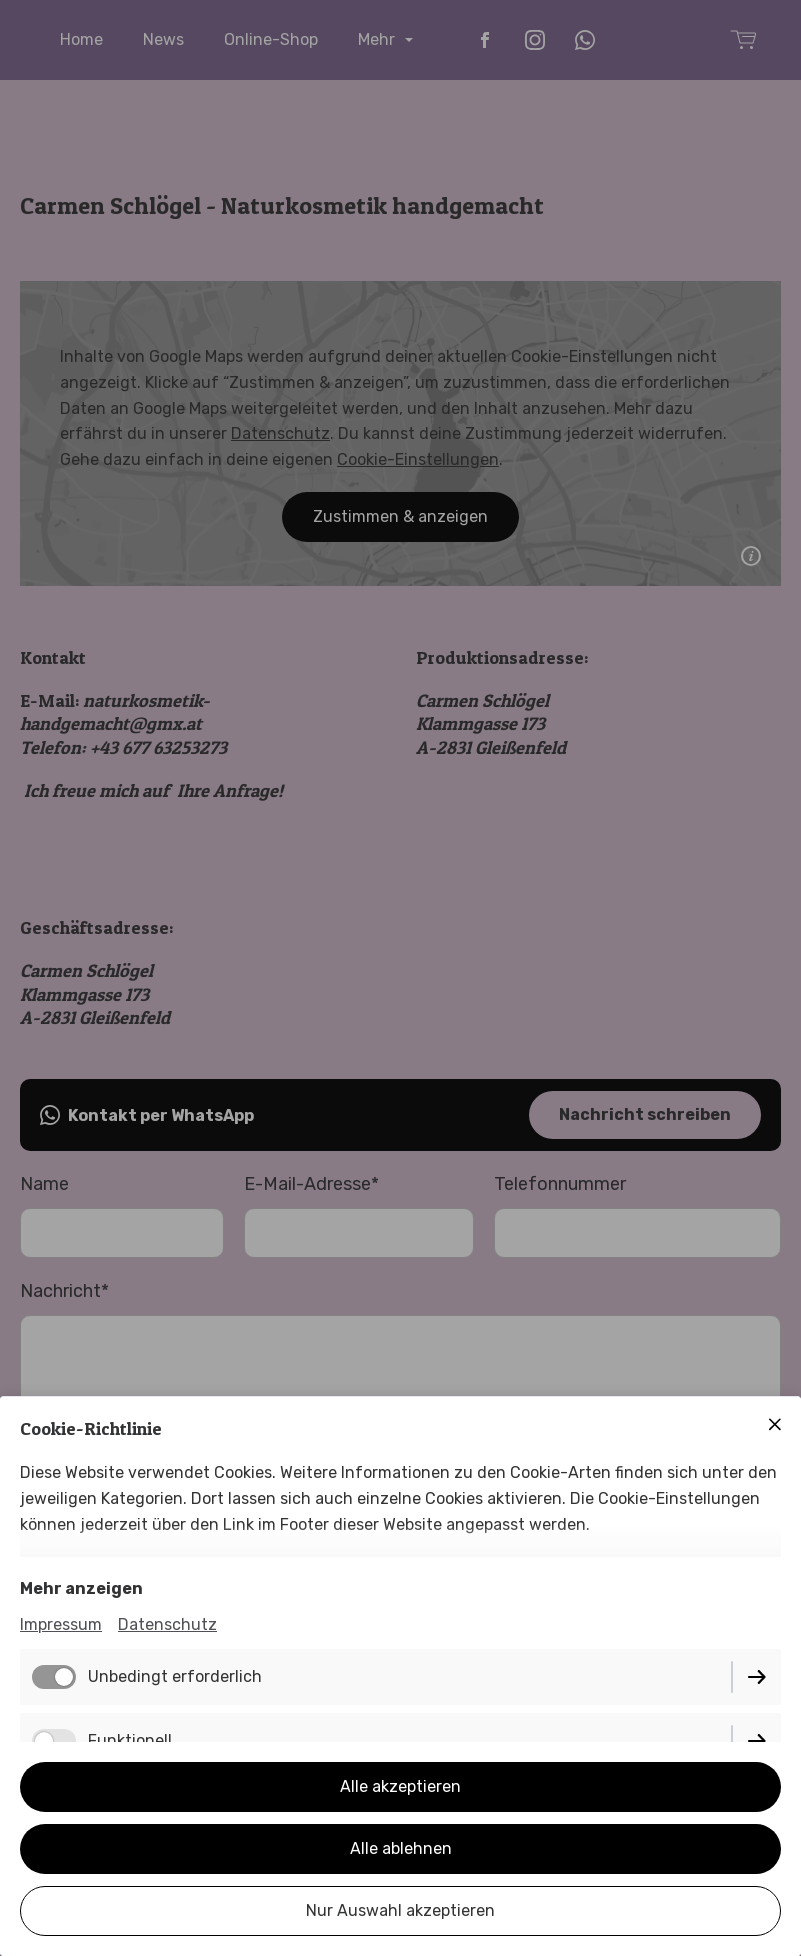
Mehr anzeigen (81, 1588)
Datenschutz (167, 1624)
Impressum (61, 1624)
